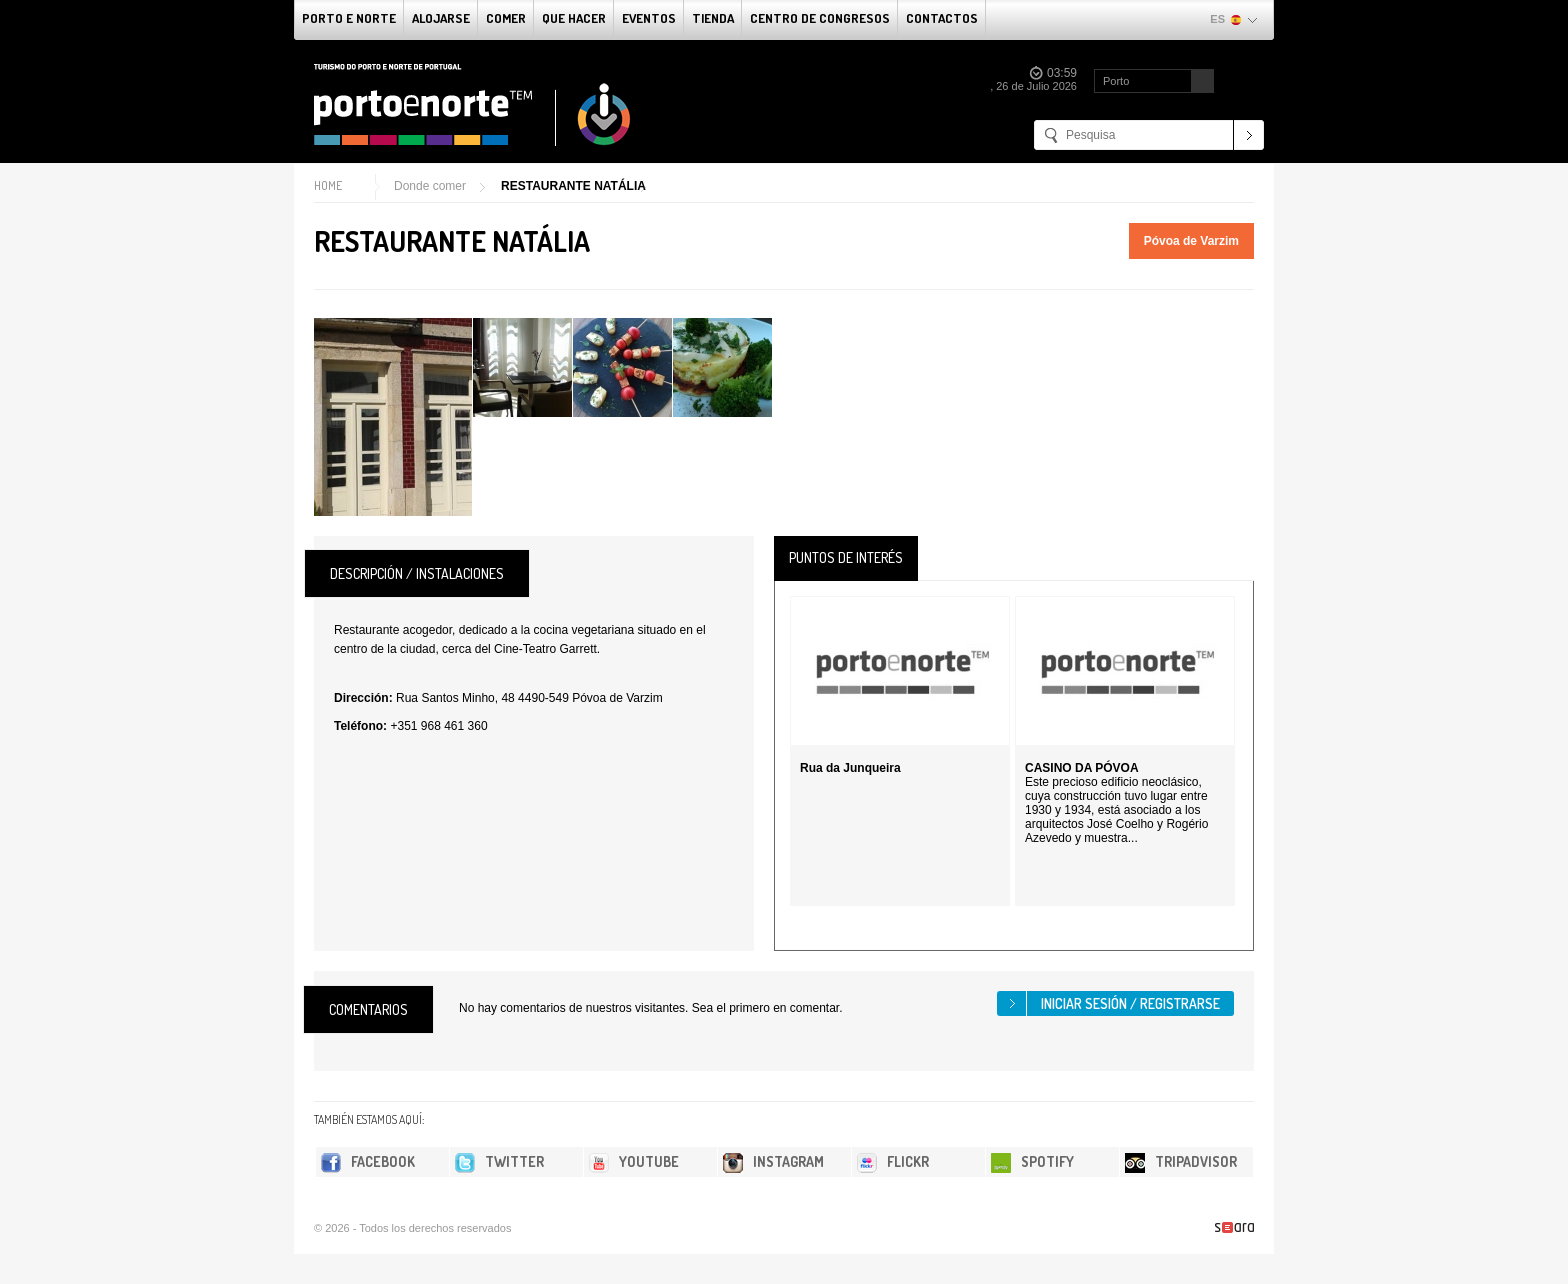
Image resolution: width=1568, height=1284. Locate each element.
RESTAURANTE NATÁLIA (573, 186)
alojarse (441, 18)
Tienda (713, 18)
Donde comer (430, 186)
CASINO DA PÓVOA (1082, 768)
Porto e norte (349, 18)
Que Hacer (574, 18)
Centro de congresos (820, 18)
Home (328, 185)
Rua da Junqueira (850, 768)
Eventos (649, 18)
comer (506, 18)
